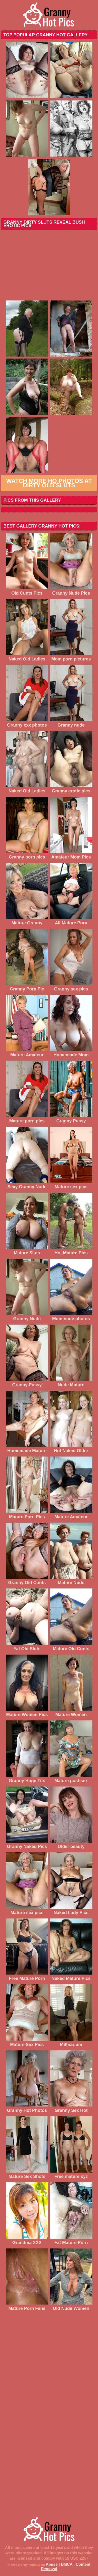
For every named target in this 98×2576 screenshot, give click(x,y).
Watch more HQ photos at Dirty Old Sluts (49, 483)
